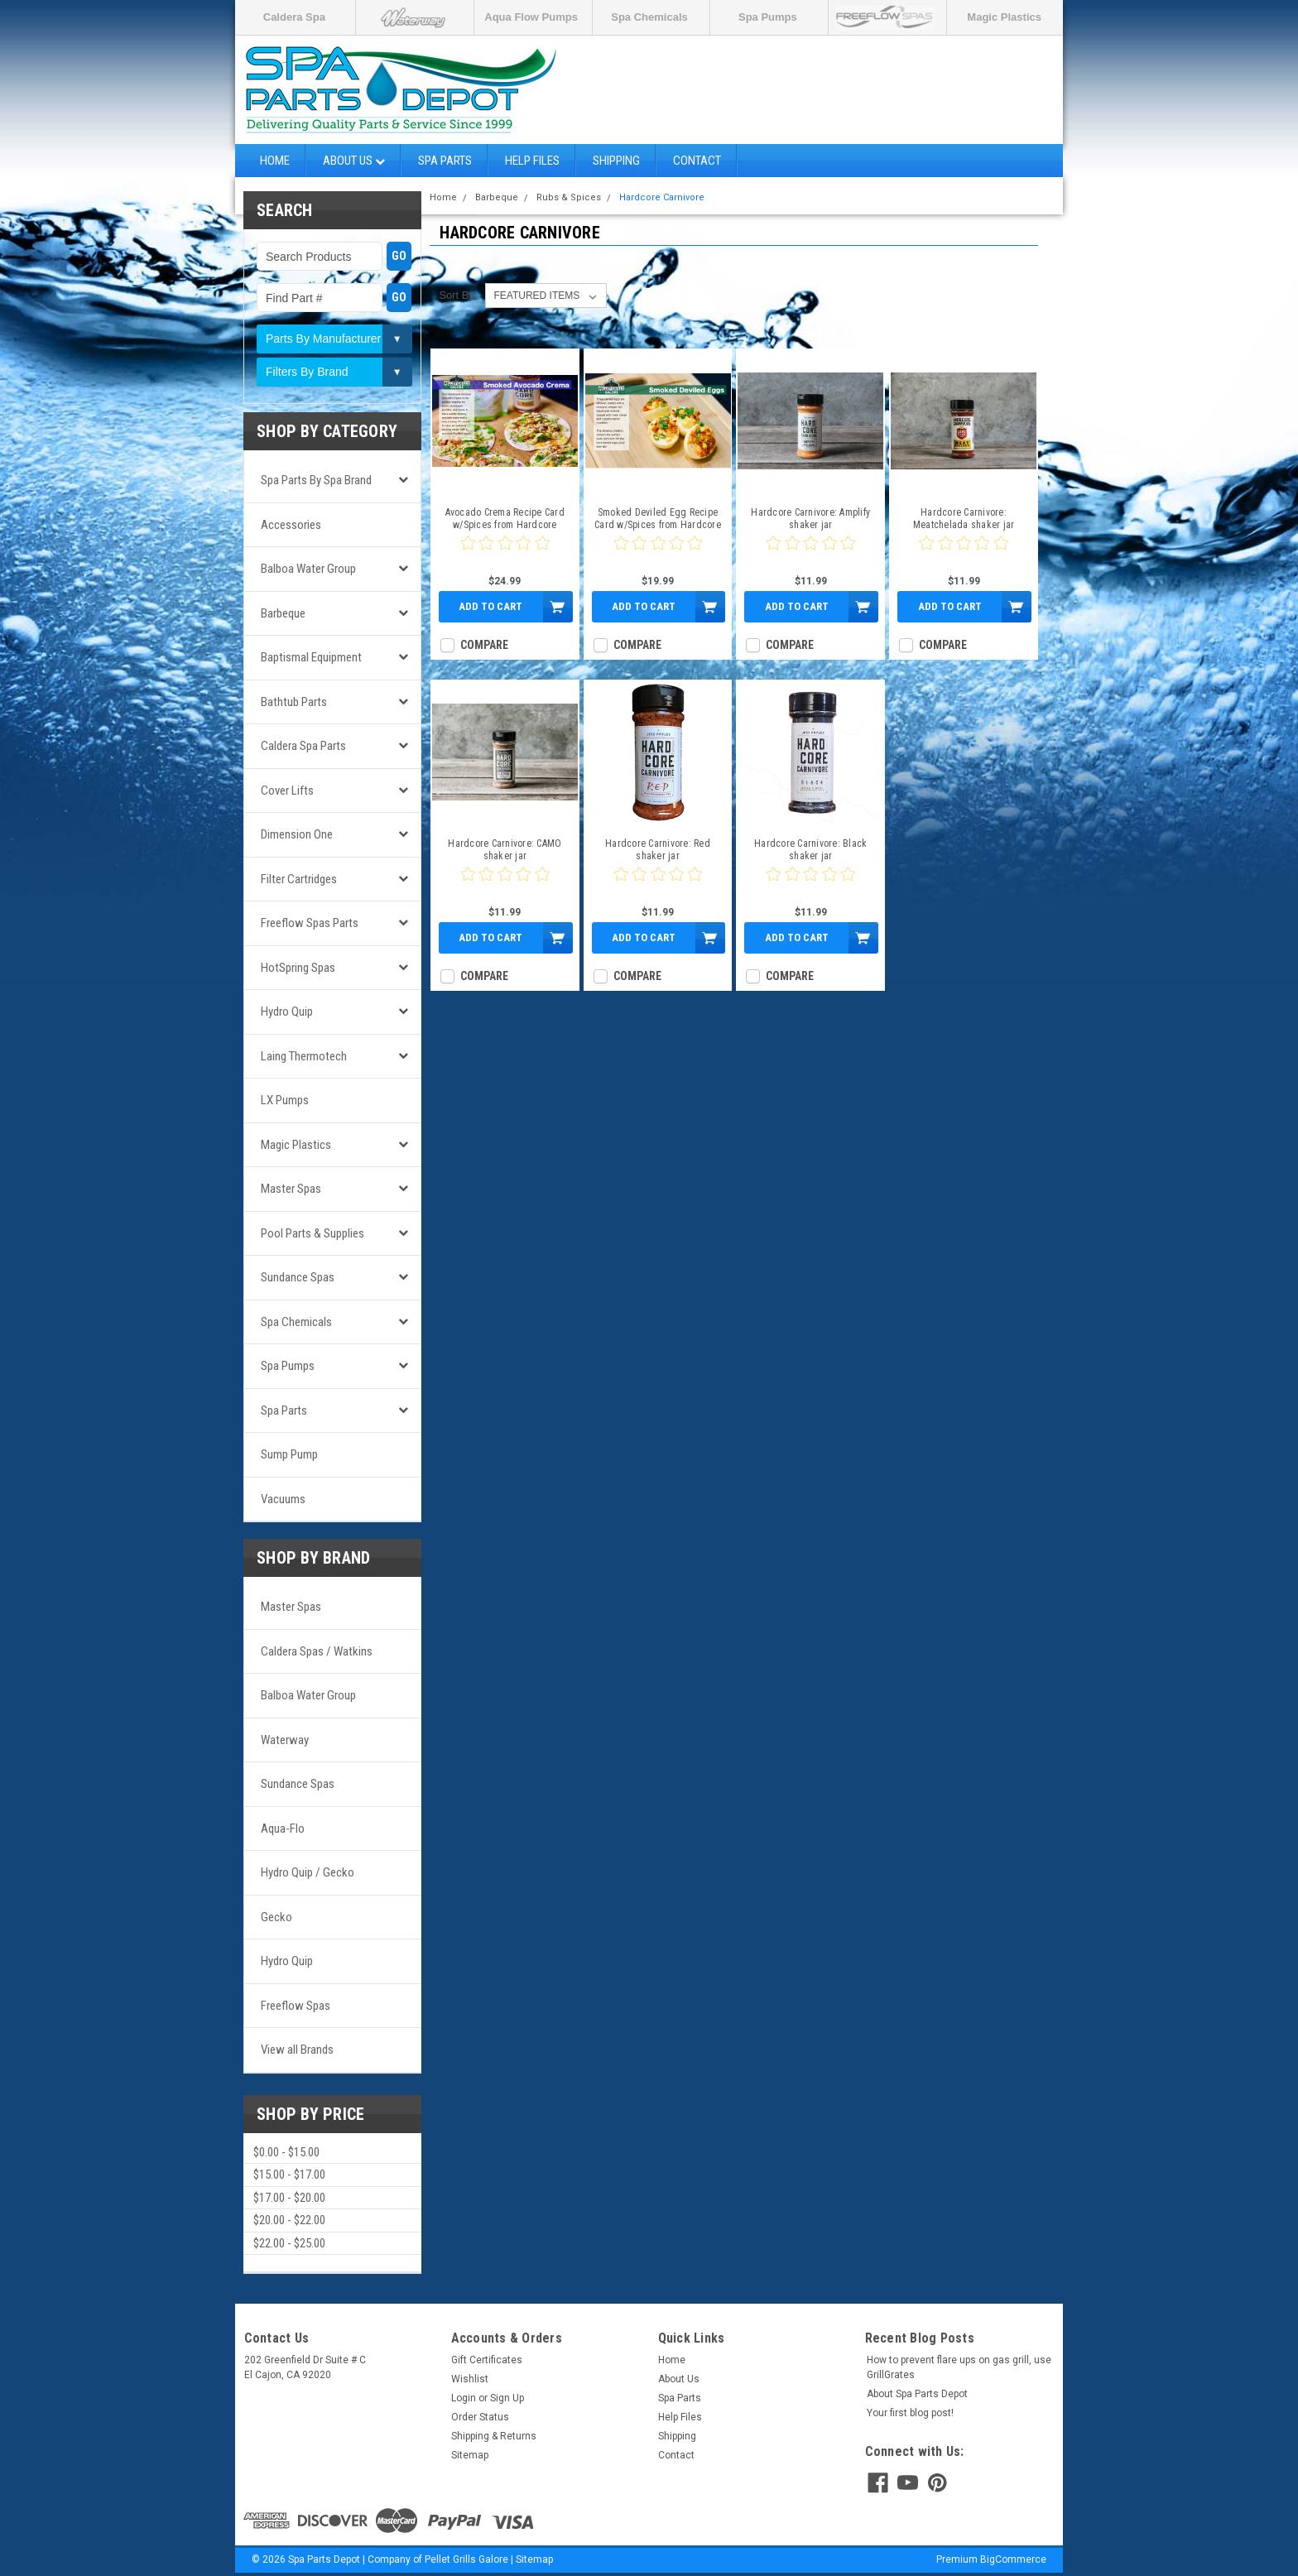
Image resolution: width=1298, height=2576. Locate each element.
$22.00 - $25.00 (289, 2243)
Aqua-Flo (283, 1828)
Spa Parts (445, 160)
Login (463, 2398)
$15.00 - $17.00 (289, 2174)
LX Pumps (285, 1100)
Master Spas (291, 1188)
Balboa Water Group (308, 568)
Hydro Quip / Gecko (307, 1872)
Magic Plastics (1004, 17)
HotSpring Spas (298, 967)
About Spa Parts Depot (917, 2394)
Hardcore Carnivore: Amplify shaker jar (810, 519)
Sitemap (469, 2455)
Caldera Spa (294, 17)
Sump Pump (289, 1454)
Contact (697, 160)
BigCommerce (1013, 2559)
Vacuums (283, 1499)
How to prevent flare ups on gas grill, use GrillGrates (959, 2367)
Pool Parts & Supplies (312, 1233)
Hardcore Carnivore (661, 197)
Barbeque (283, 613)
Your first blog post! (910, 2413)
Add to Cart (490, 606)
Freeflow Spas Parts (309, 923)
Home (275, 160)
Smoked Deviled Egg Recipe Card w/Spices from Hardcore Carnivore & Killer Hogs (657, 519)
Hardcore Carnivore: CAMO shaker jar (504, 850)
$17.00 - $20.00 (289, 2197)
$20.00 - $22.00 (289, 2220)
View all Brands (297, 2049)
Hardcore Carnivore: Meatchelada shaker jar (964, 519)
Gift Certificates (486, 2360)
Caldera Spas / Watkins (317, 1651)
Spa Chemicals (649, 17)
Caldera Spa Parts (303, 745)
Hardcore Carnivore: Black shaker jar (810, 850)
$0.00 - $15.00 (286, 2152)
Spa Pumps (767, 17)
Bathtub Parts (294, 701)
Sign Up (507, 2398)
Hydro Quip (287, 1011)
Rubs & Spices (568, 197)
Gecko (276, 1917)
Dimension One (297, 834)
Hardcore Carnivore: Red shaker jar (657, 850)
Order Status (480, 2417)
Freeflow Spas (295, 2005)
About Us (354, 160)
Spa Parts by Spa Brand (316, 480)
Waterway (285, 1740)
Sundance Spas (297, 1277)
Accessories (291, 524)
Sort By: (458, 295)
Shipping (616, 160)
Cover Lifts (287, 790)
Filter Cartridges (299, 879)
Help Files (532, 160)
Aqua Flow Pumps (531, 17)
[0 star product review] (505, 553)
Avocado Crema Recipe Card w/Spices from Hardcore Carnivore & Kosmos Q (505, 519)
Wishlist (469, 2379)
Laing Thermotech (304, 1056)
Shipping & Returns (493, 2436)
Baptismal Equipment (311, 657)
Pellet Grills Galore (466, 2559)
